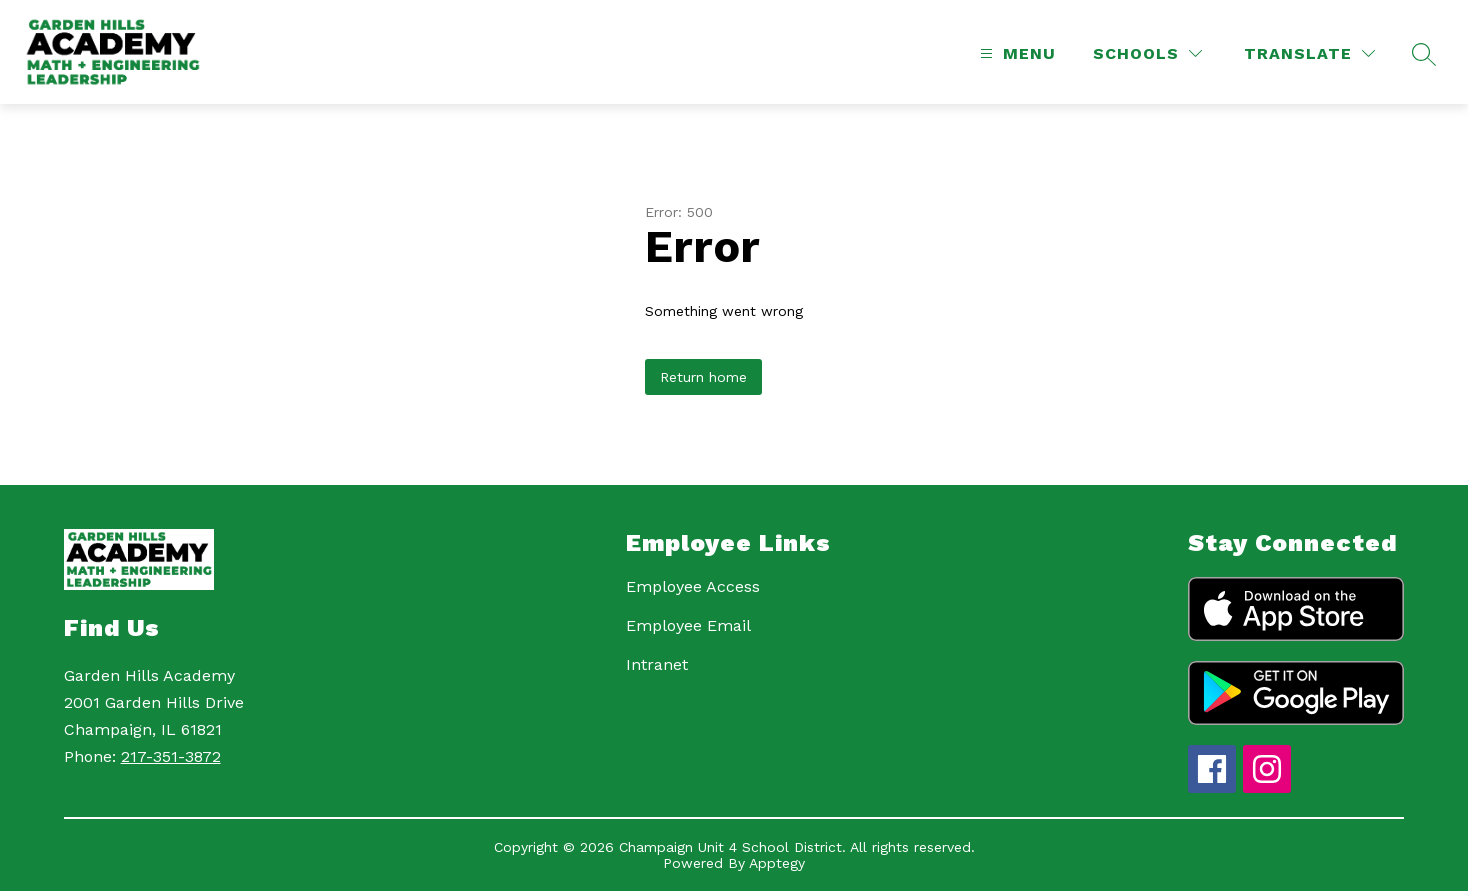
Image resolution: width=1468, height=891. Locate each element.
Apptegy (777, 863)
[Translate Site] (1309, 53)
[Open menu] (1015, 53)
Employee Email (688, 625)
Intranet (657, 664)
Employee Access (693, 586)
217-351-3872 (171, 756)
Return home (703, 377)
